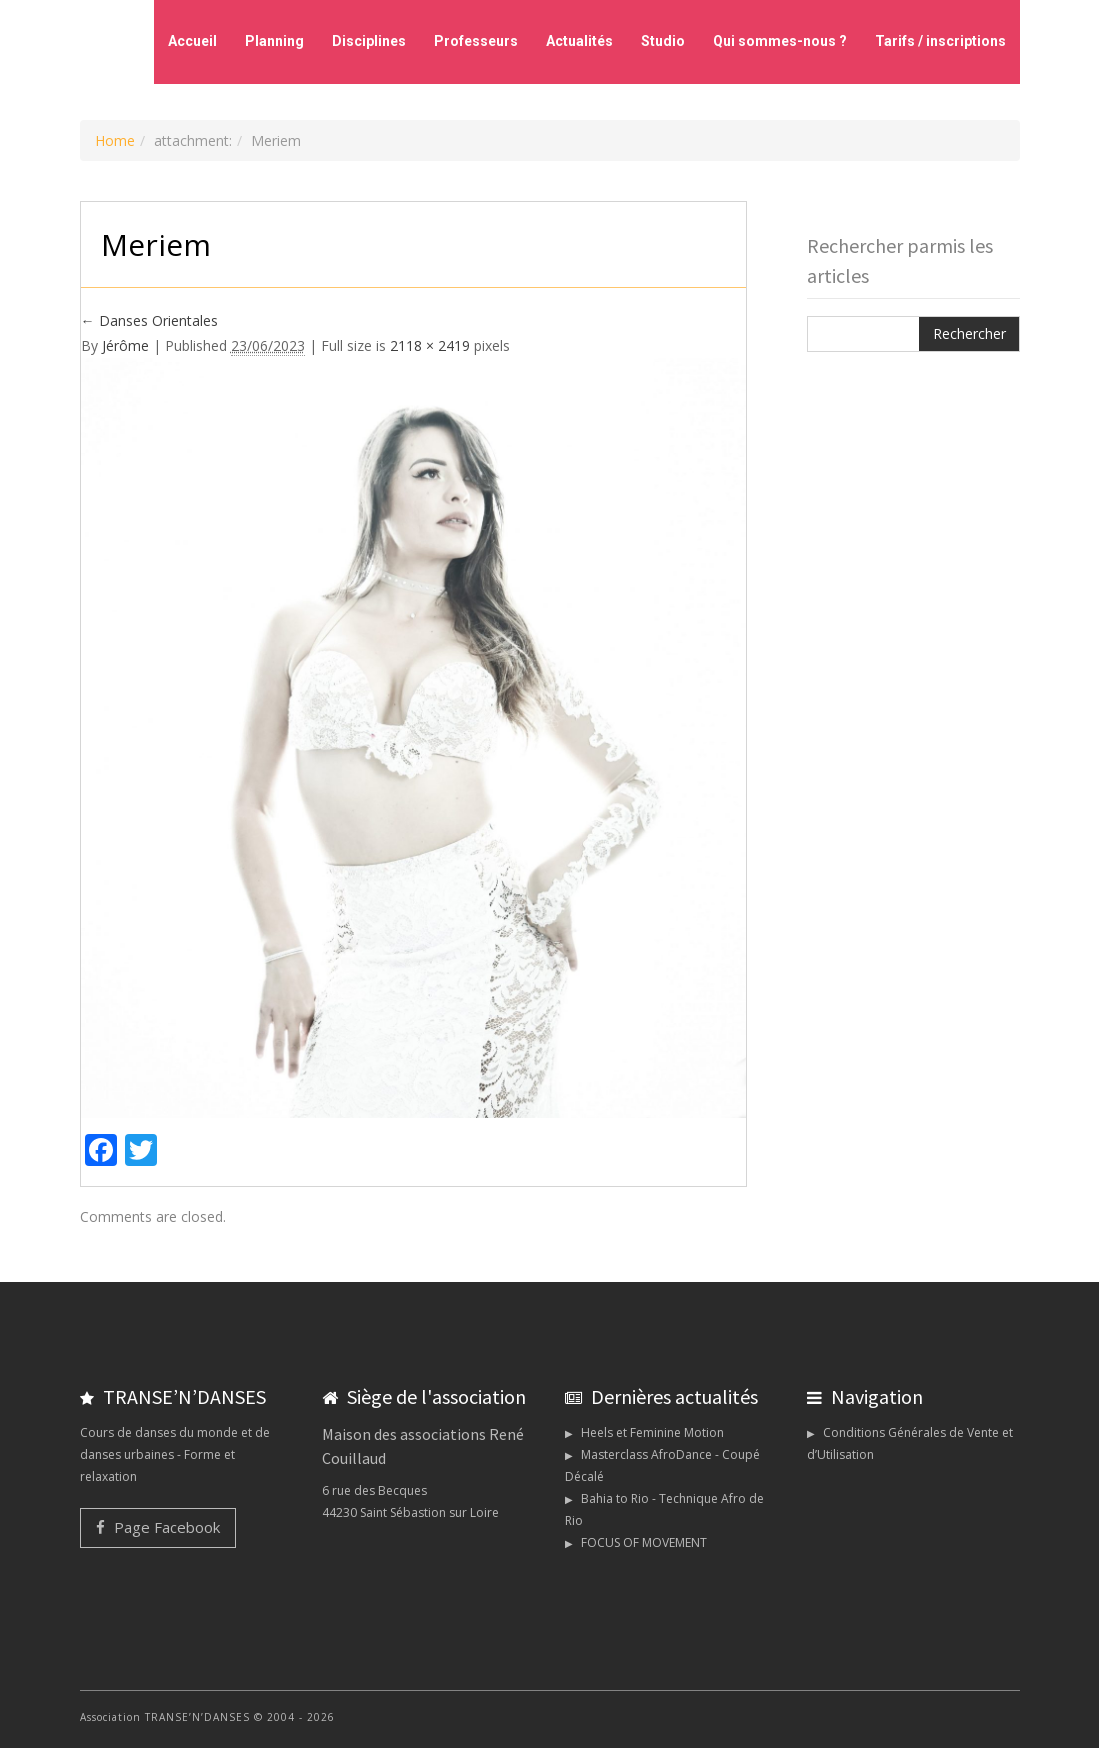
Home (115, 140)
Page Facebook (158, 1527)
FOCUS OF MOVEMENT (644, 1542)
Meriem (156, 244)
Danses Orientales (149, 320)
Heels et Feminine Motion (652, 1432)
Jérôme (125, 345)
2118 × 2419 (430, 345)
